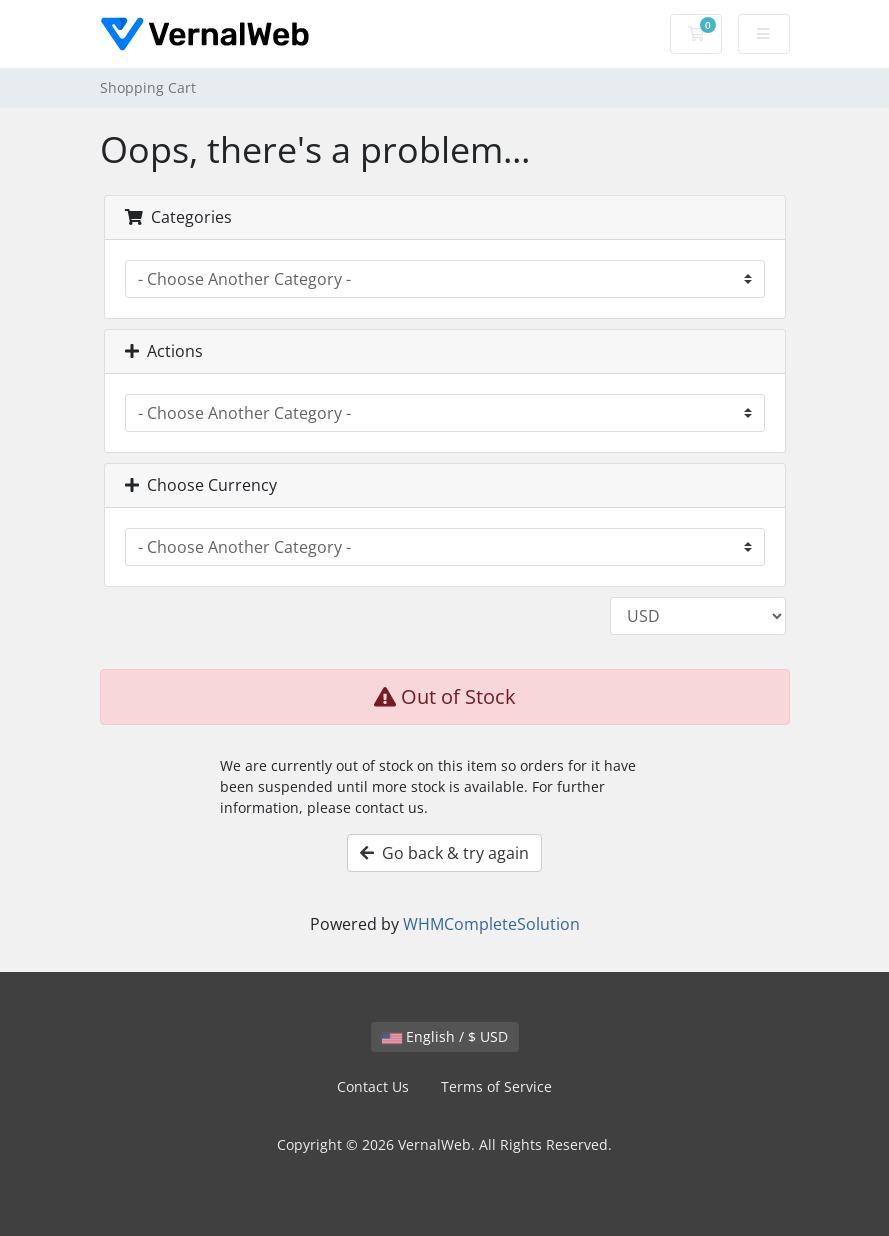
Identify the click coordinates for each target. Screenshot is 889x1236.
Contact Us (373, 1086)
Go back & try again (444, 853)
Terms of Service (496, 1086)
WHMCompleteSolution (491, 924)
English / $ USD (445, 1036)
